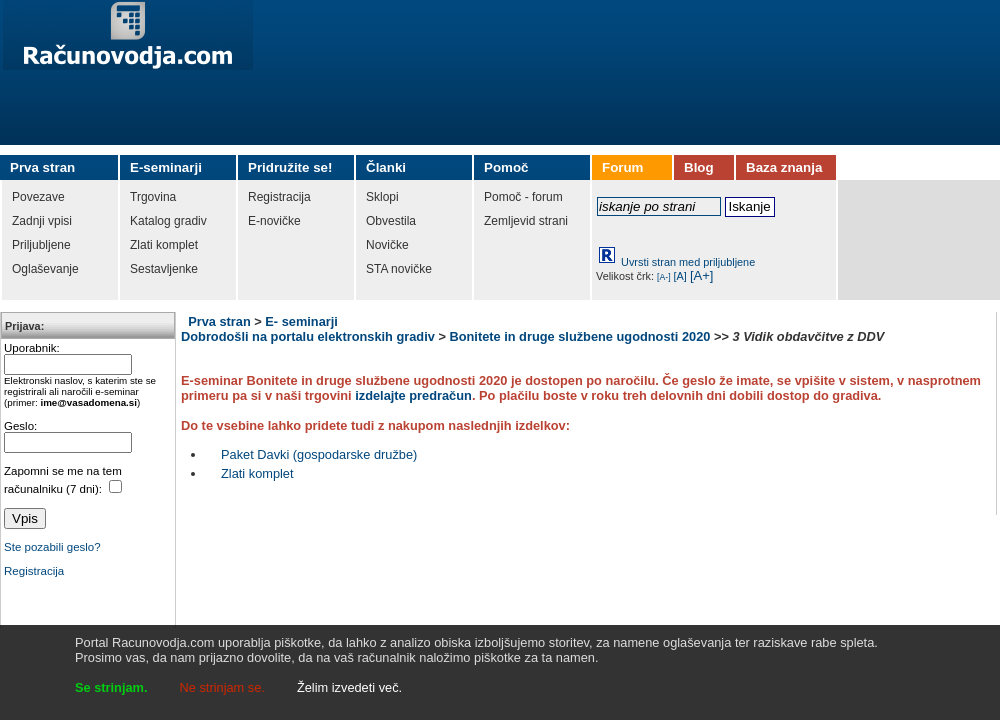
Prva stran (219, 321)
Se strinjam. (111, 687)
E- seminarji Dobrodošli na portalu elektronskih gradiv (308, 329)
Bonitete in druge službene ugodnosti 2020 (579, 336)
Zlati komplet (257, 473)
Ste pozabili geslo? (52, 547)
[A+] (702, 275)
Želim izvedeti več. (349, 687)
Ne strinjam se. (222, 687)
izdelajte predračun (413, 395)
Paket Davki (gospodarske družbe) (319, 454)
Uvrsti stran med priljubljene (688, 262)
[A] (680, 276)
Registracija (34, 571)
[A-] (664, 277)
